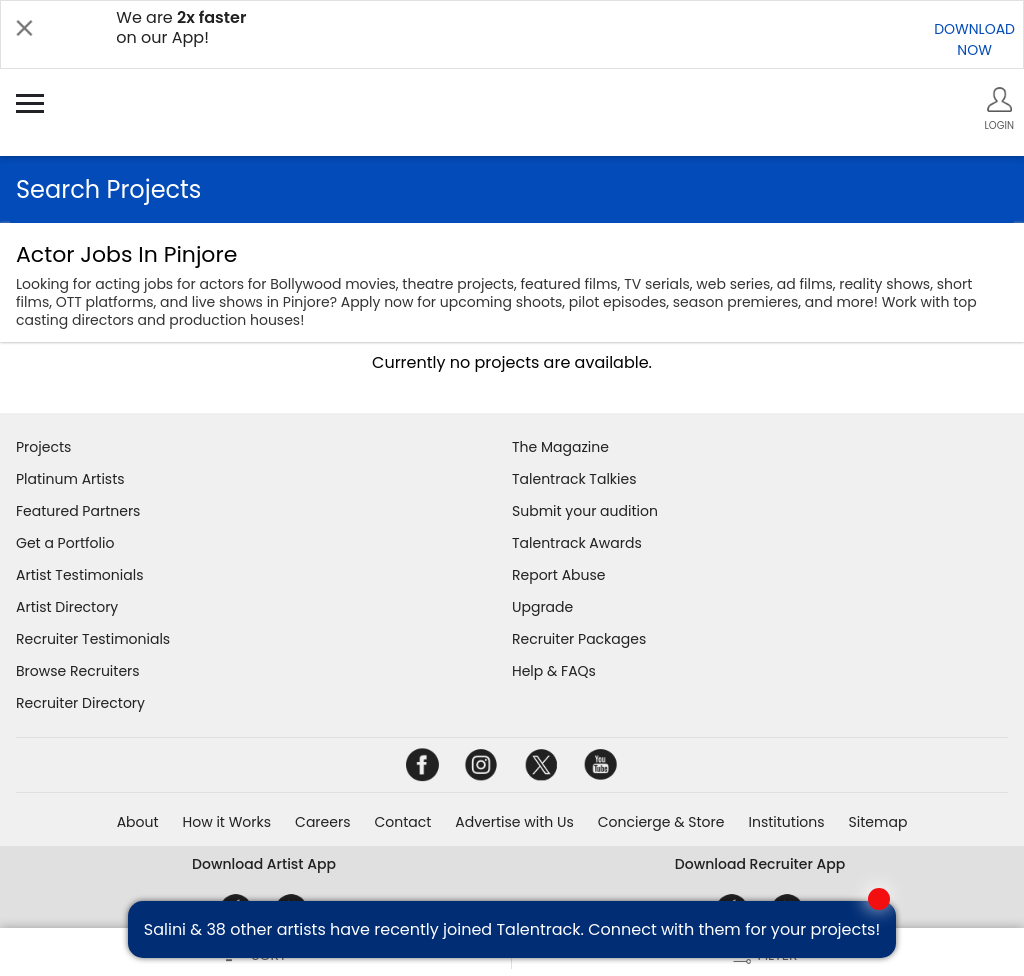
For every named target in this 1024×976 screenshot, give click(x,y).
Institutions (786, 822)
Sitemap (878, 822)
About (138, 822)
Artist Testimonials (79, 575)
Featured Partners (78, 511)
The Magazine (560, 447)
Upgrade (542, 607)
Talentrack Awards (577, 543)
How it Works (227, 822)
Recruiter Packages (579, 639)
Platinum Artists (70, 479)
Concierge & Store (661, 822)
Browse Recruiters (78, 671)
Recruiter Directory (80, 703)
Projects (43, 447)
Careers (322, 822)
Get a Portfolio (65, 543)
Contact (402, 822)
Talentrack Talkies (574, 479)
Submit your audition (585, 511)
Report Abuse (559, 575)
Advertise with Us (514, 822)
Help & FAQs (554, 671)
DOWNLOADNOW (974, 39)
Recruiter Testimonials (93, 639)
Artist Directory (67, 607)
